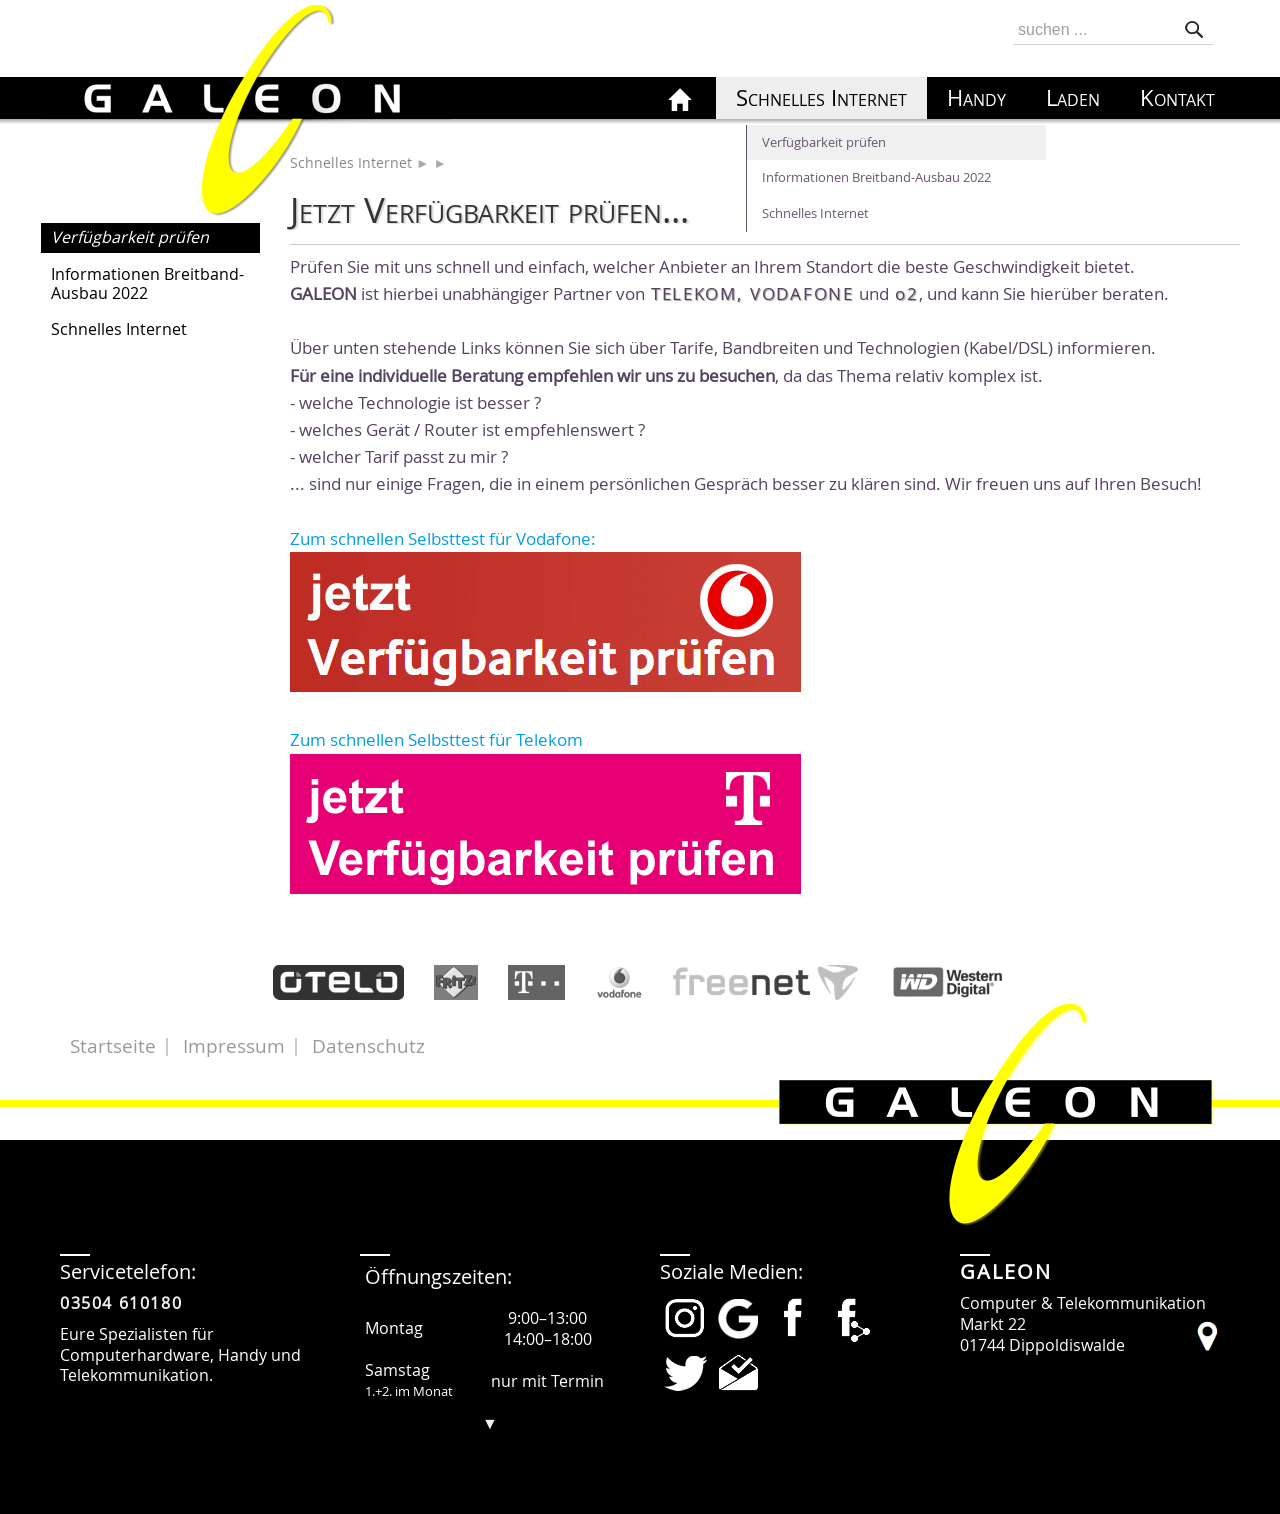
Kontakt (1177, 98)
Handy (976, 98)
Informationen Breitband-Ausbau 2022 (147, 283)
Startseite (113, 1046)
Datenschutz (368, 1046)
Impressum (234, 1046)
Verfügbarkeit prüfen (130, 237)
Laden (1073, 98)
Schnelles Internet (119, 329)
